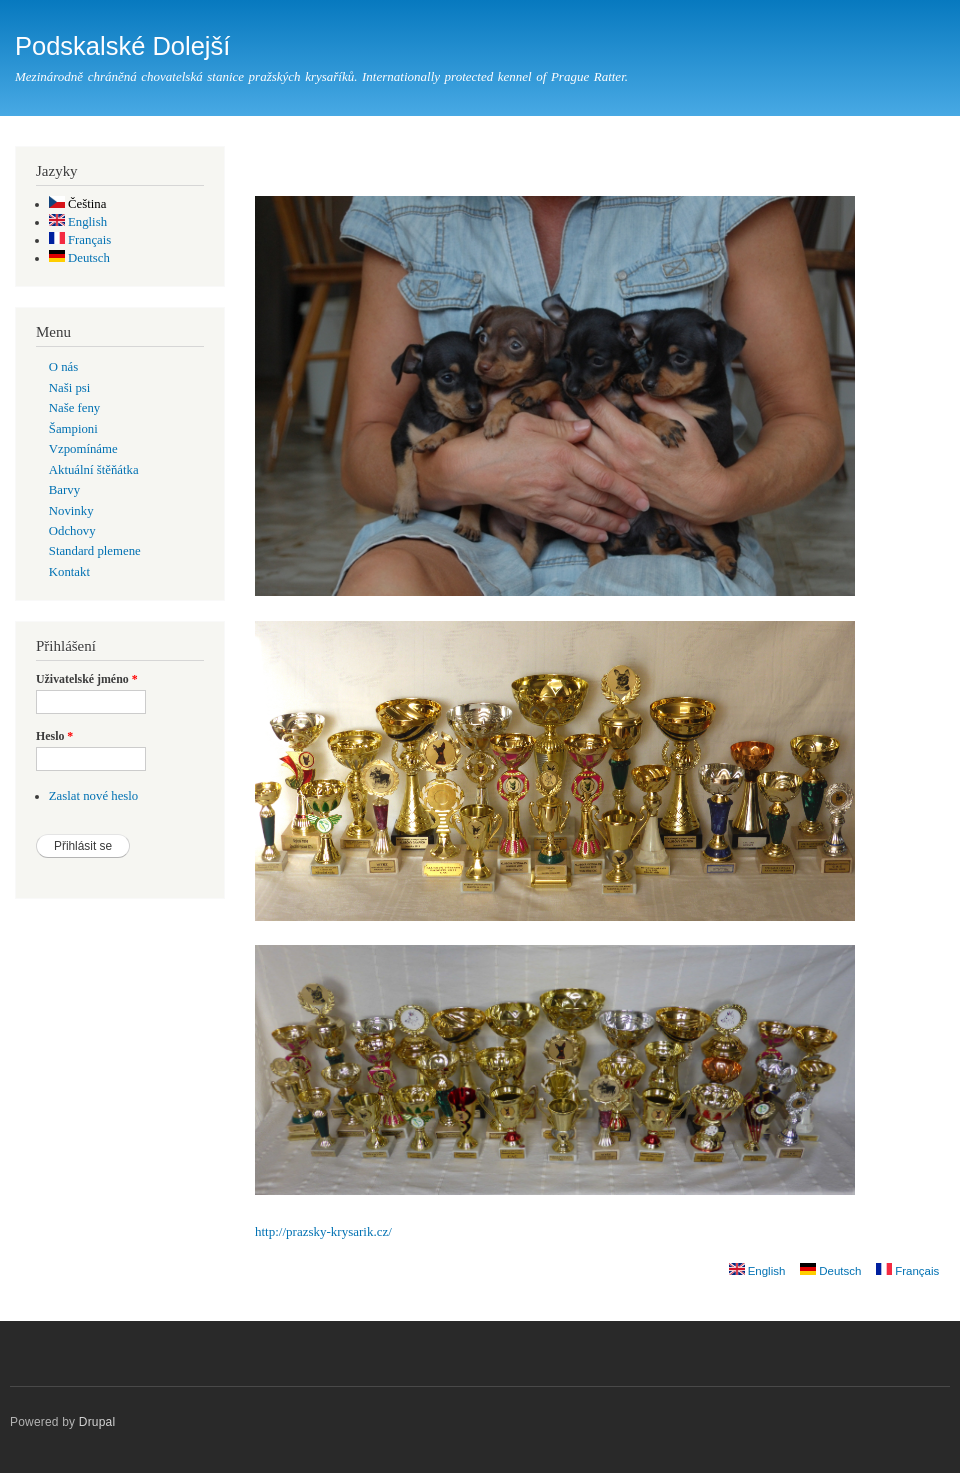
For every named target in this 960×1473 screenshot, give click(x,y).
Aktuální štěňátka (94, 470)
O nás (63, 367)
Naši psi (70, 388)
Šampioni (73, 429)
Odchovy (72, 531)
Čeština (78, 204)
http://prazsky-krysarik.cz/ (323, 1231)
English (78, 222)
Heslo (54, 736)
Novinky (71, 511)
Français (80, 240)
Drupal (97, 1422)
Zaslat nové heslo (93, 796)
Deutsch (79, 258)
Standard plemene (95, 551)
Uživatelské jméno (87, 679)
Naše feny (74, 408)
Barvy (64, 490)
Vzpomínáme (83, 449)
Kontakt (69, 572)
